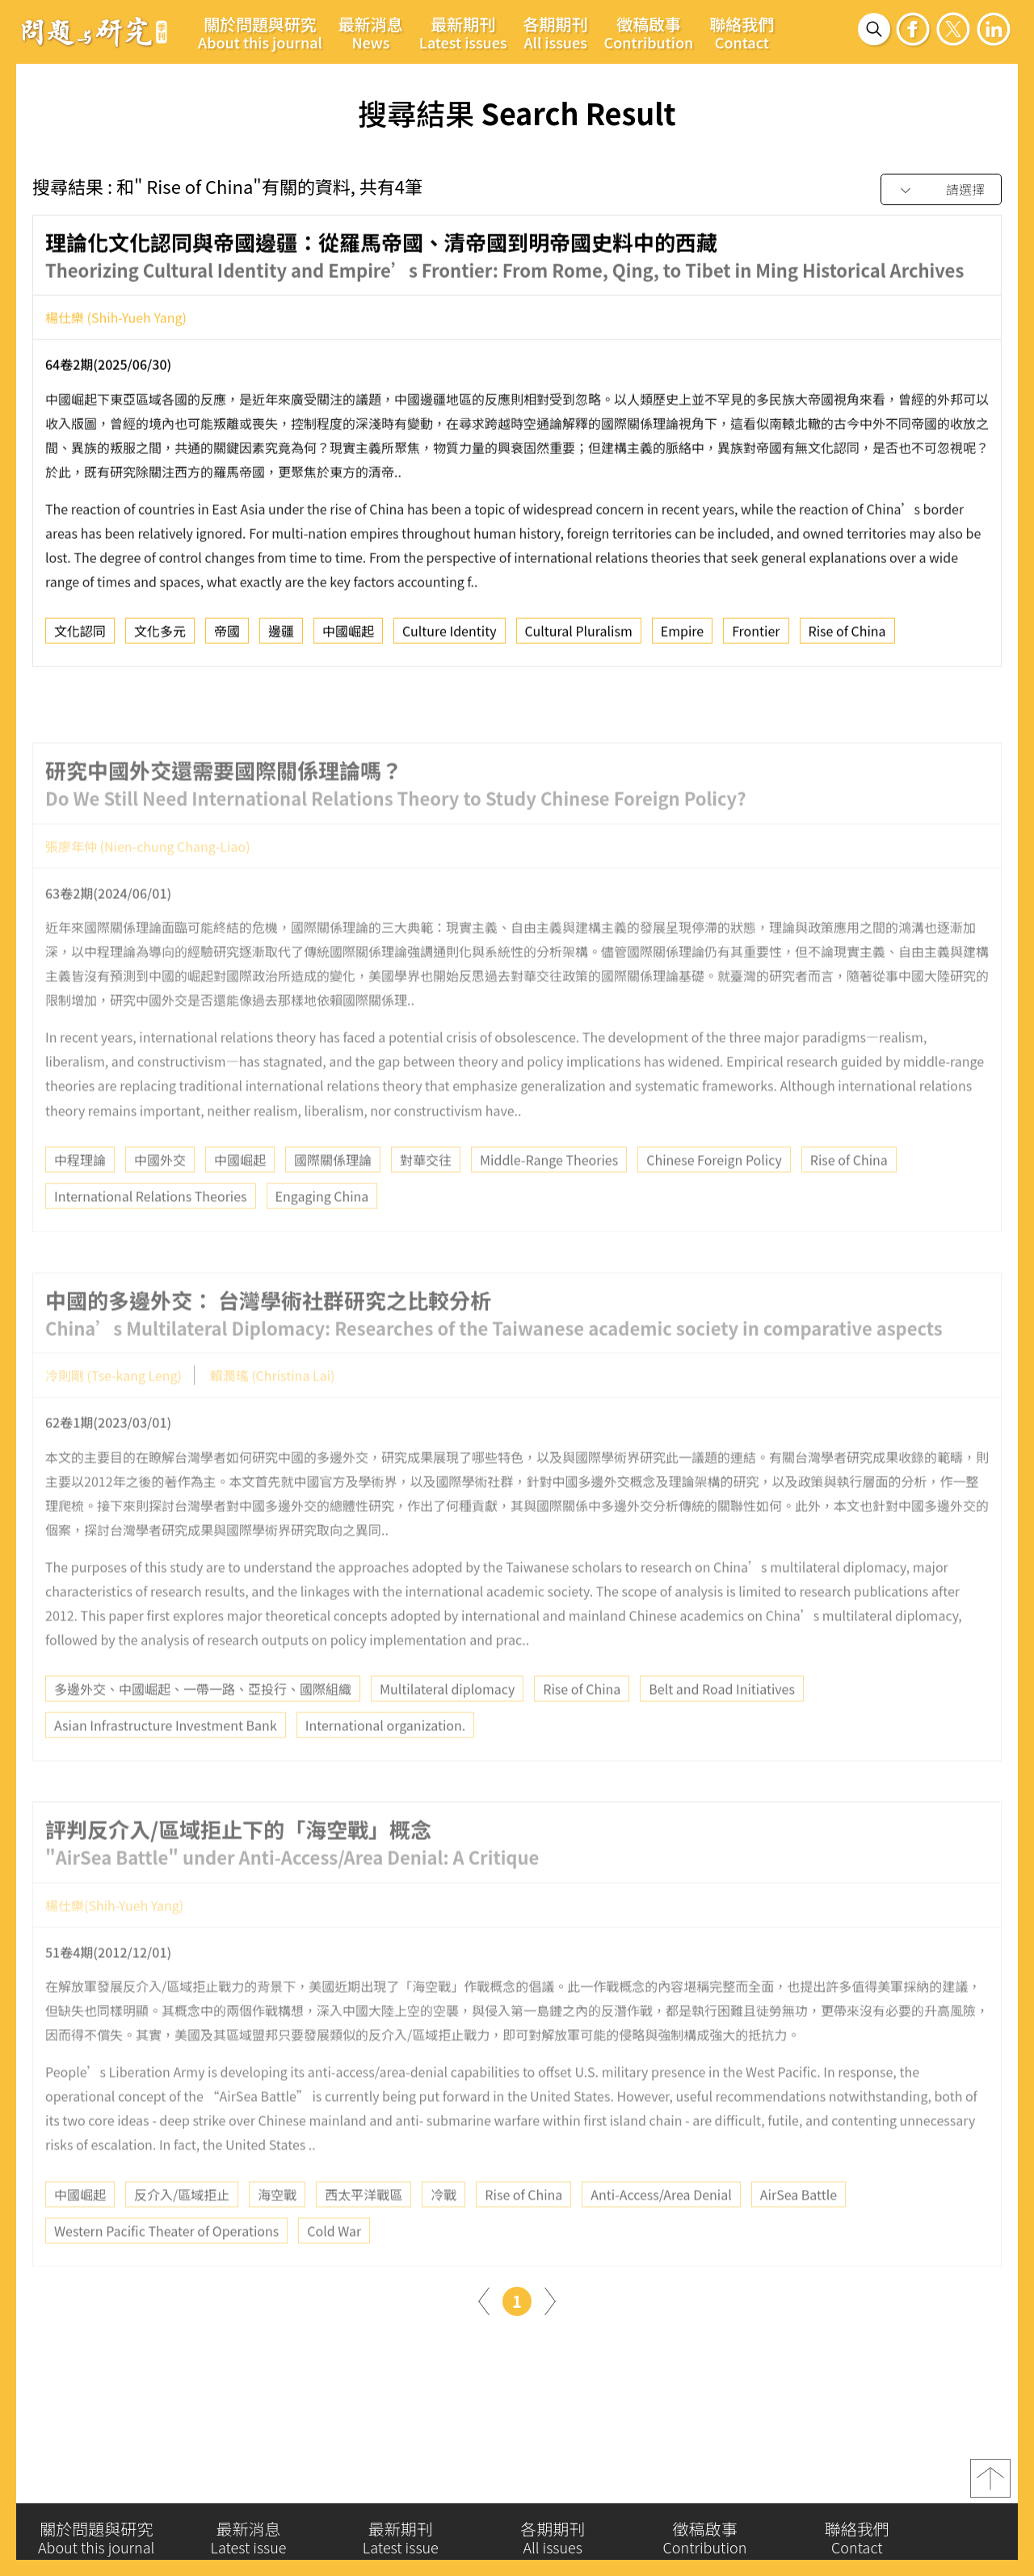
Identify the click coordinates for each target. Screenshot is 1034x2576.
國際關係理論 (333, 1195)
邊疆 (281, 638)
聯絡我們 (741, 32)
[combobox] (941, 190)
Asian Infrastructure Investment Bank (165, 1761)
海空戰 (277, 2230)
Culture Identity (449, 638)
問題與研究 (94, 31)
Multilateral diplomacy (447, 1725)
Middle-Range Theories (549, 1195)
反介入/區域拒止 (181, 2230)
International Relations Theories (150, 1232)
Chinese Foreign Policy (714, 1195)
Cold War (334, 2266)
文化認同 (80, 638)
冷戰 (443, 2230)
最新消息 (370, 32)
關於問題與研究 (260, 32)
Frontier (756, 638)
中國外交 (160, 1195)
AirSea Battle (798, 2230)
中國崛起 (348, 638)
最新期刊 (463, 32)
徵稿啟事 (649, 32)
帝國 (227, 638)
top (990, 2485)
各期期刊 (555, 32)
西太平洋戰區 (363, 2230)
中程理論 (80, 1195)
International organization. (385, 1761)
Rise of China (847, 638)
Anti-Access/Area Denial (661, 2230)
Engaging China (322, 1232)
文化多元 (160, 638)
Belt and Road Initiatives (722, 1725)
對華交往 (426, 1195)
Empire (682, 638)
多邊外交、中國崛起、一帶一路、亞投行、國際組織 (202, 1725)
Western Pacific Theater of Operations (166, 2266)
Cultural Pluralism (579, 638)
